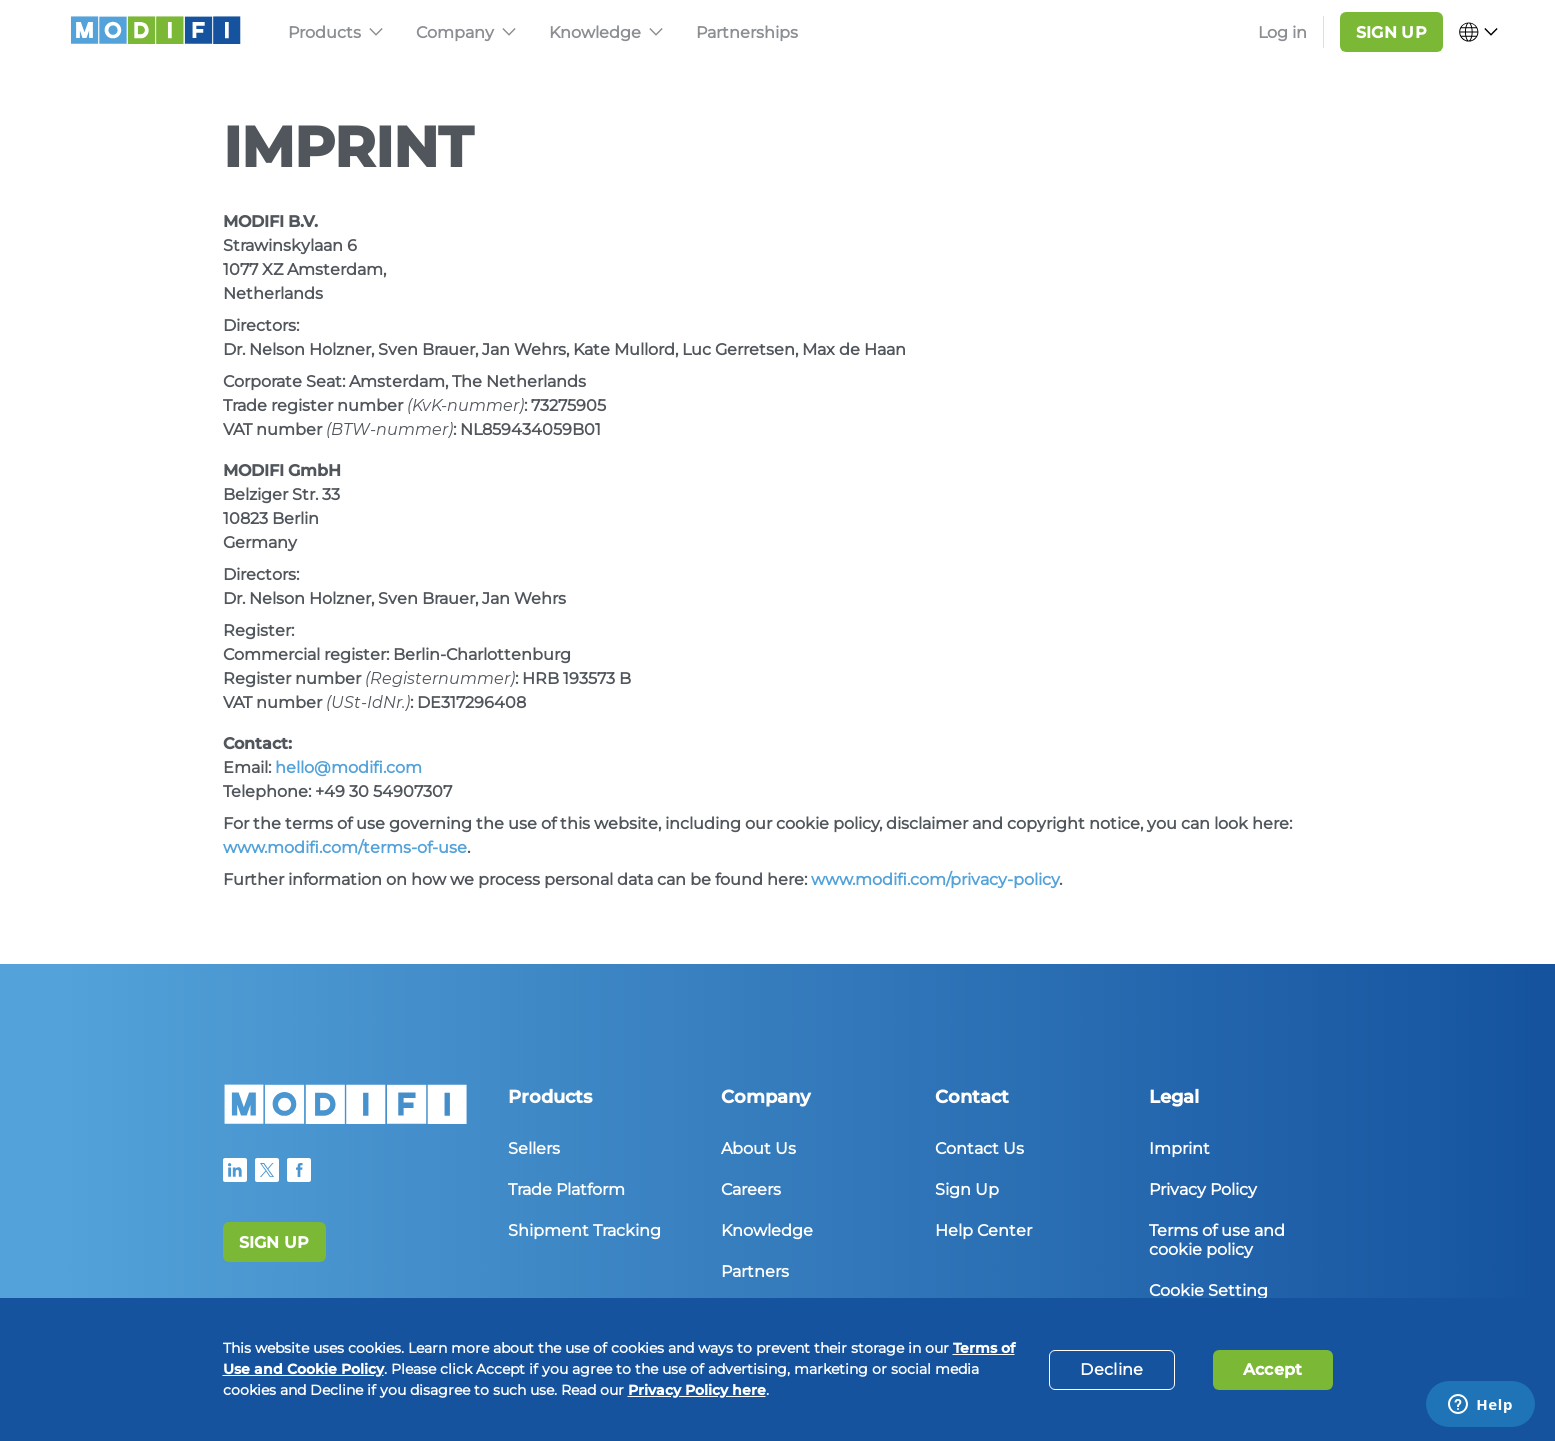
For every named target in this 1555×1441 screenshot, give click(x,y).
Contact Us (979, 1148)
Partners (755, 1271)
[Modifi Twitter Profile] (267, 1170)
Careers (751, 1189)
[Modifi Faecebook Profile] (299, 1170)
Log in (1282, 32)
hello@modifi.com (348, 767)
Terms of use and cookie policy (1217, 1240)
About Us (758, 1148)
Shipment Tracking (584, 1230)
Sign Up (967, 1189)
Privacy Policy (1203, 1189)
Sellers (534, 1148)
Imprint (1179, 1148)
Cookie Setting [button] (1208, 1290)
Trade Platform (566, 1189)
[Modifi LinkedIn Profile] (235, 1170)
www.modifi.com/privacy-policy (935, 879)
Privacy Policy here (697, 1390)
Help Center (983, 1230)
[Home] (346, 1118)
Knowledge (767, 1230)
